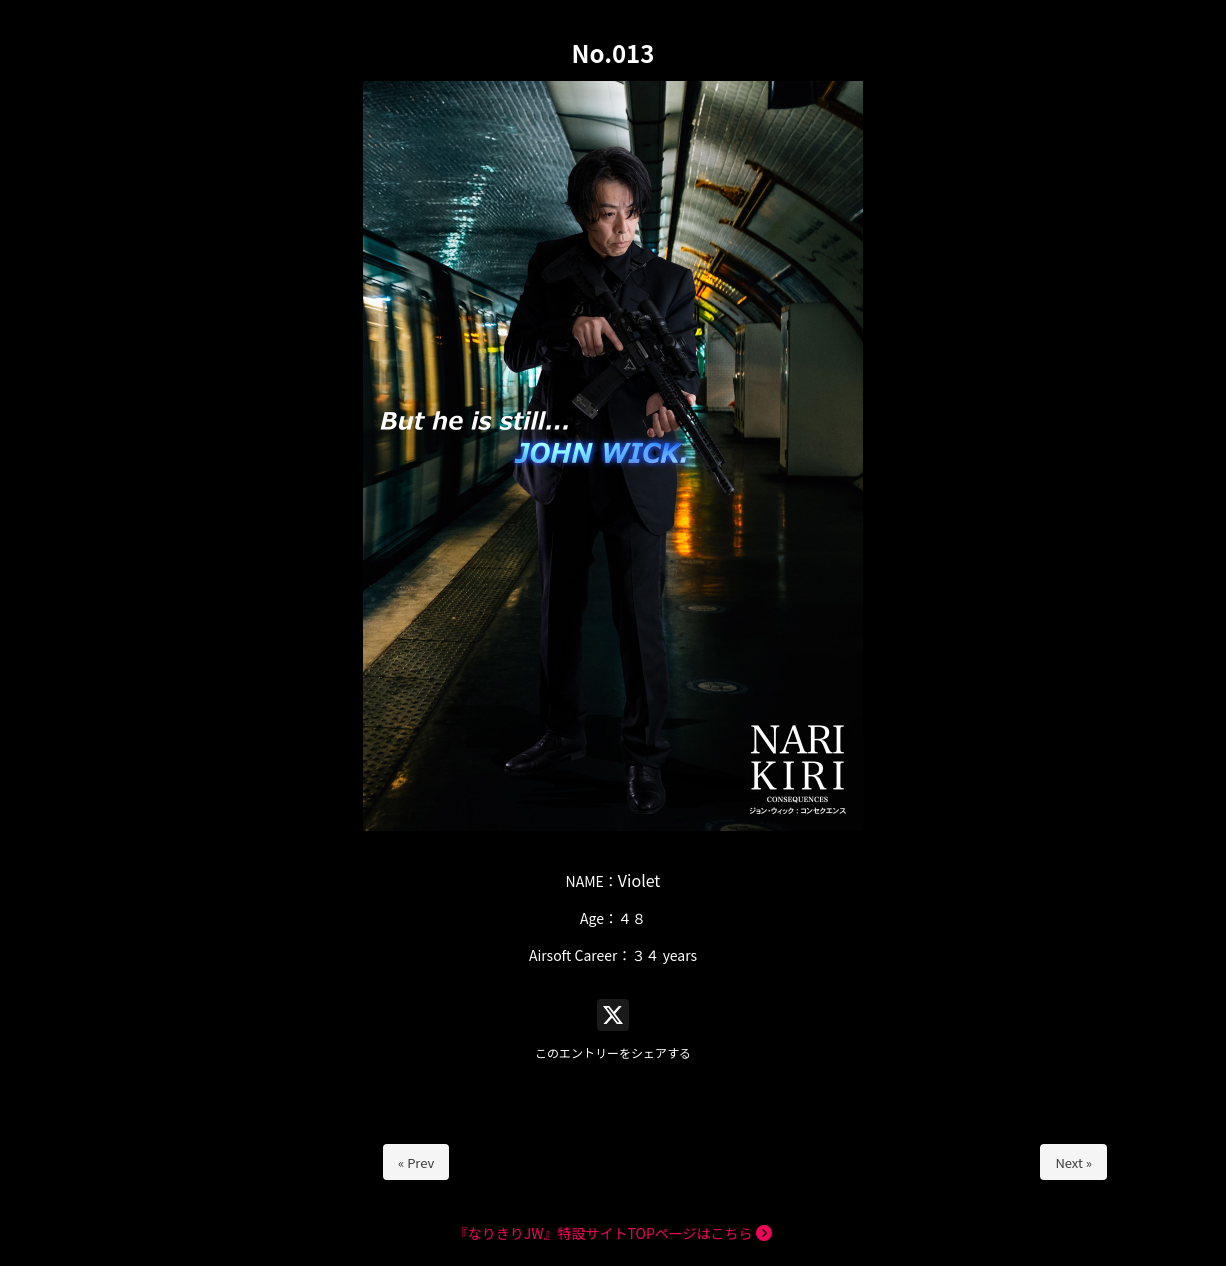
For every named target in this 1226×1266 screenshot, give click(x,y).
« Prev (416, 1162)
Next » (1073, 1162)
